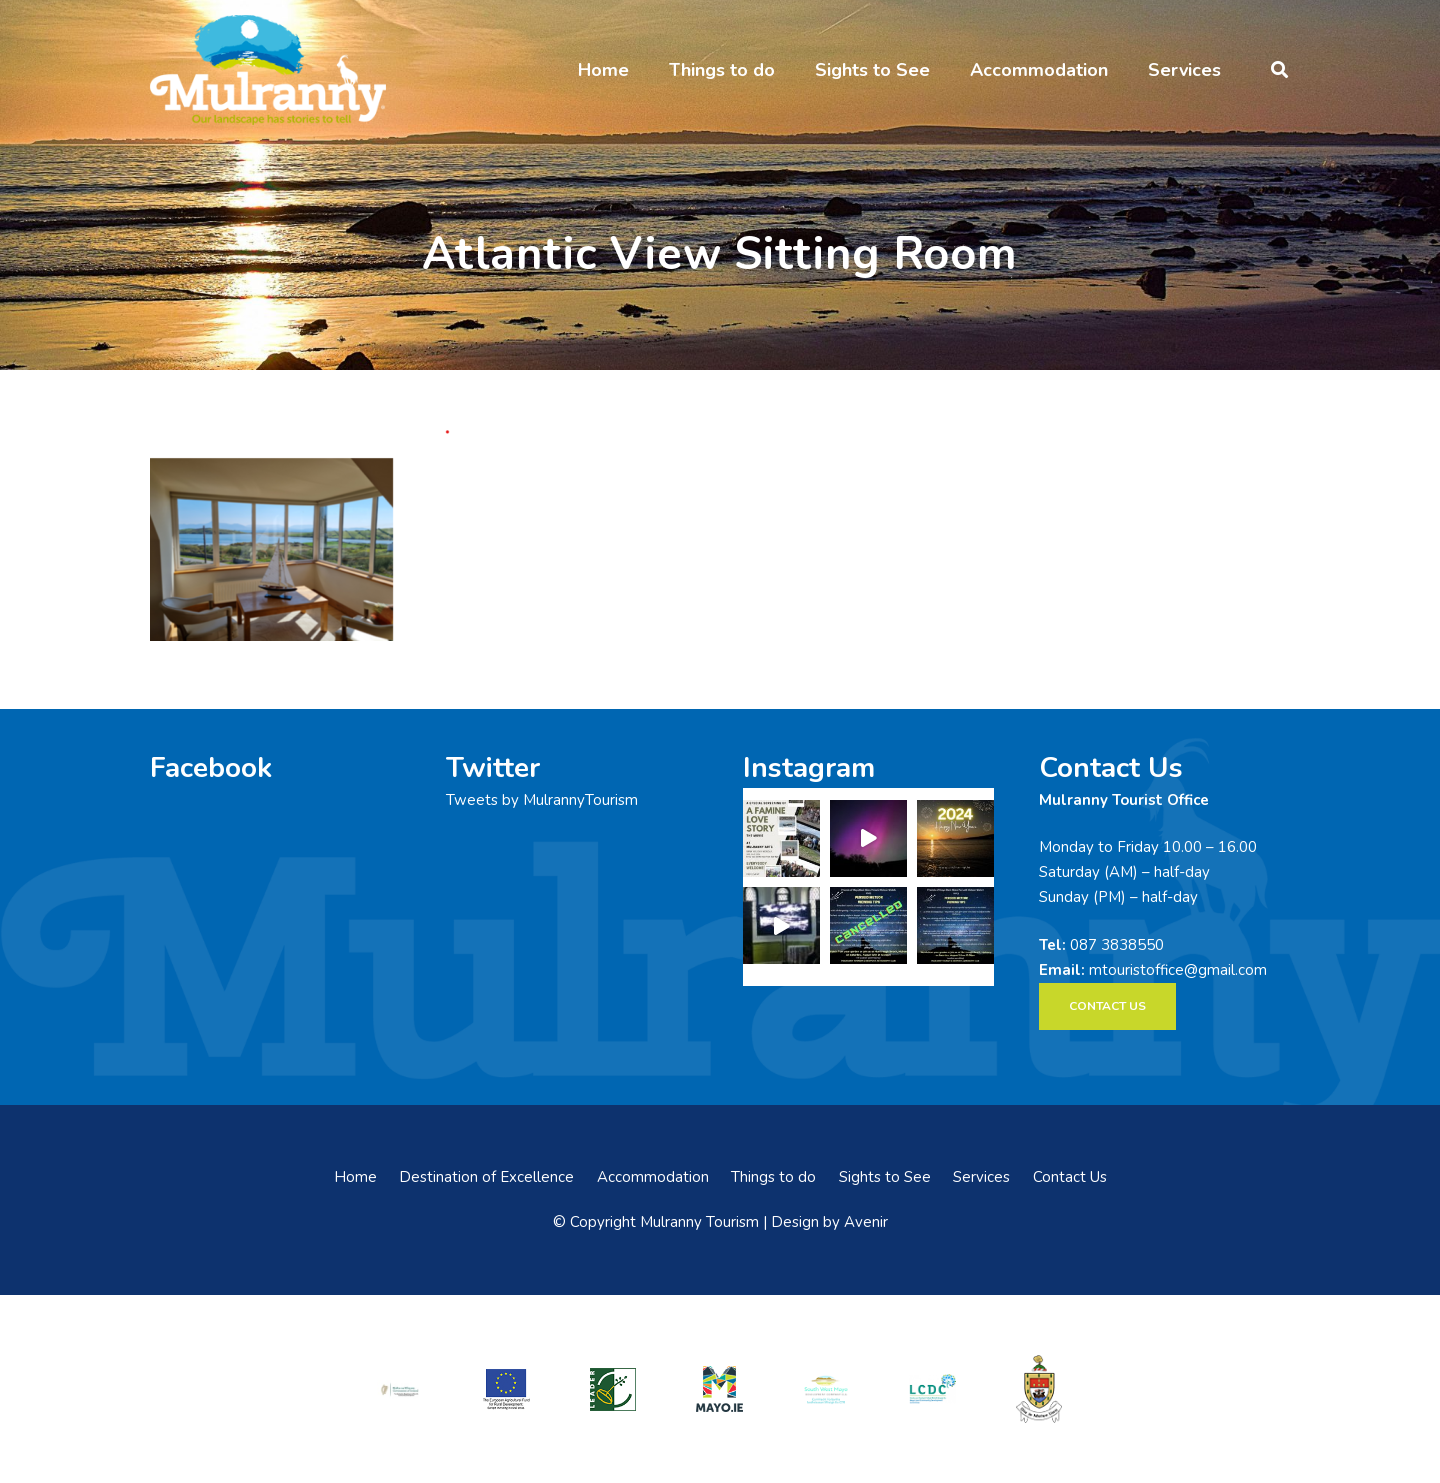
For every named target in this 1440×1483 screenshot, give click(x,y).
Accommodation (653, 1177)
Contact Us (1070, 1177)
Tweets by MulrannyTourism (542, 800)
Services (981, 1177)
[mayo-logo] (720, 1389)
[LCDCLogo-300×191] (933, 1389)
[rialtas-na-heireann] (400, 1388)
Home (355, 1177)
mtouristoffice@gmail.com (1178, 970)
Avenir (866, 1222)
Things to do (773, 1177)
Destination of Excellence (486, 1177)
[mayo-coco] (1039, 1389)
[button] (1279, 70)
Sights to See (885, 1177)
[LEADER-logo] (613, 1388)
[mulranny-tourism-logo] (268, 70)
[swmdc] (826, 1388)
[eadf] (507, 1388)
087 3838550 (1117, 945)
